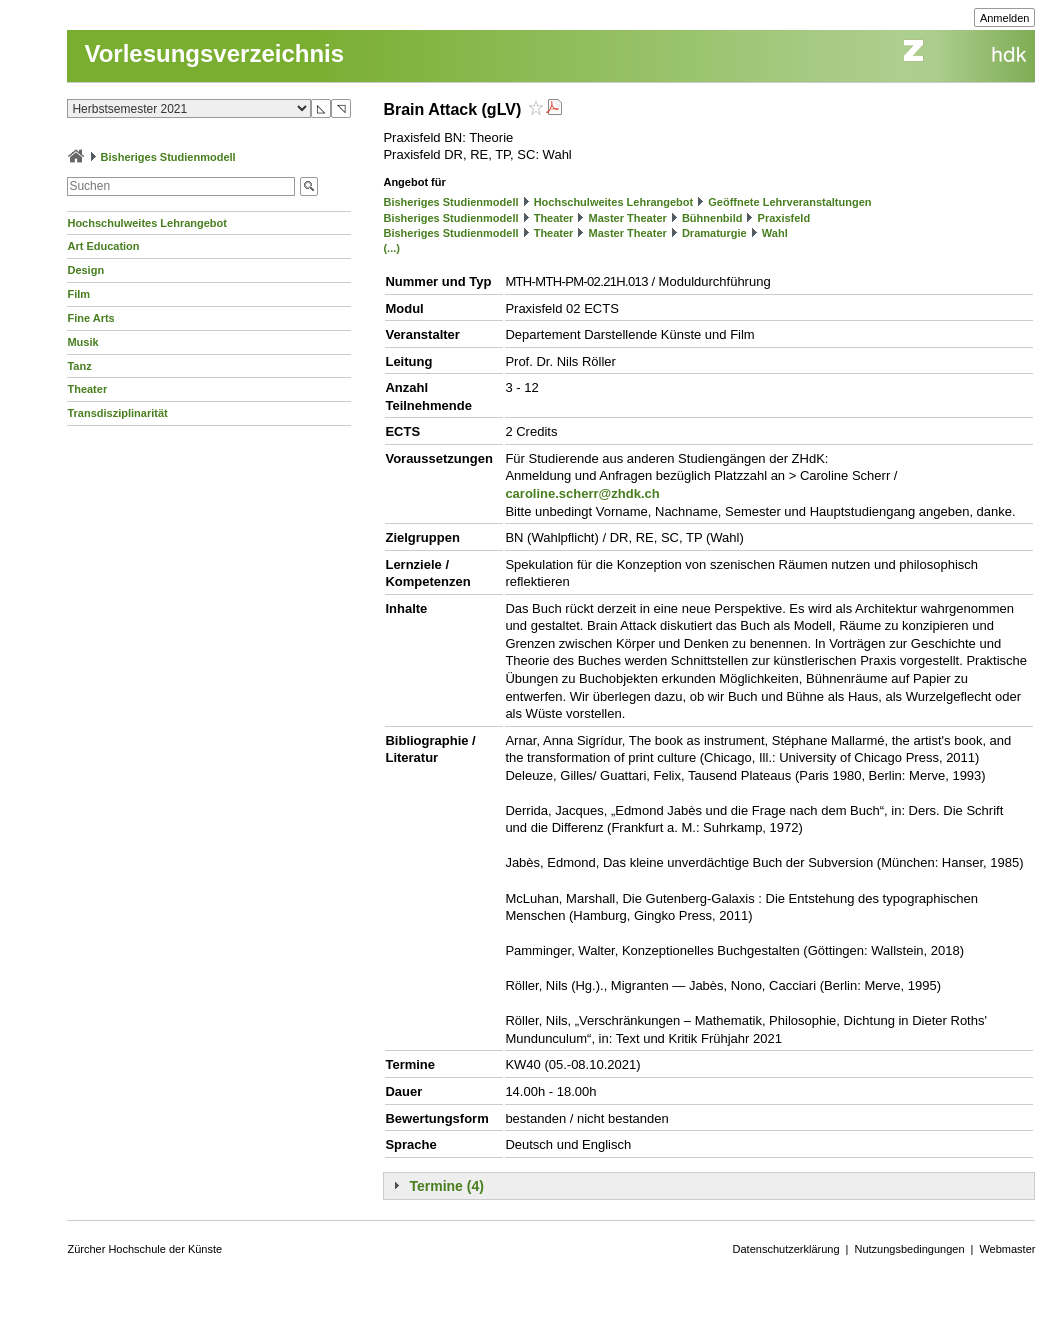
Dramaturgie (714, 233)
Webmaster (1007, 1249)
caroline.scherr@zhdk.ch (582, 493)
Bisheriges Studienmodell (168, 157)
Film (78, 294)
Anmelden (1005, 18)
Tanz (79, 366)
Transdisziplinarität (117, 413)
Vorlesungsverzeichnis (214, 53)
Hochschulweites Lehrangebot (147, 223)
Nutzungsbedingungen (909, 1249)
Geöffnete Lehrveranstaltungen (789, 202)
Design (85, 270)
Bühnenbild (712, 218)
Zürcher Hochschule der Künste (144, 1249)
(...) (391, 248)
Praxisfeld (784, 218)
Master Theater (628, 218)
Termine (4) (446, 1186)
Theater (87, 389)
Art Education (103, 246)
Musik (82, 342)
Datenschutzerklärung (786, 1249)
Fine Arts (90, 318)
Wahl (775, 233)
